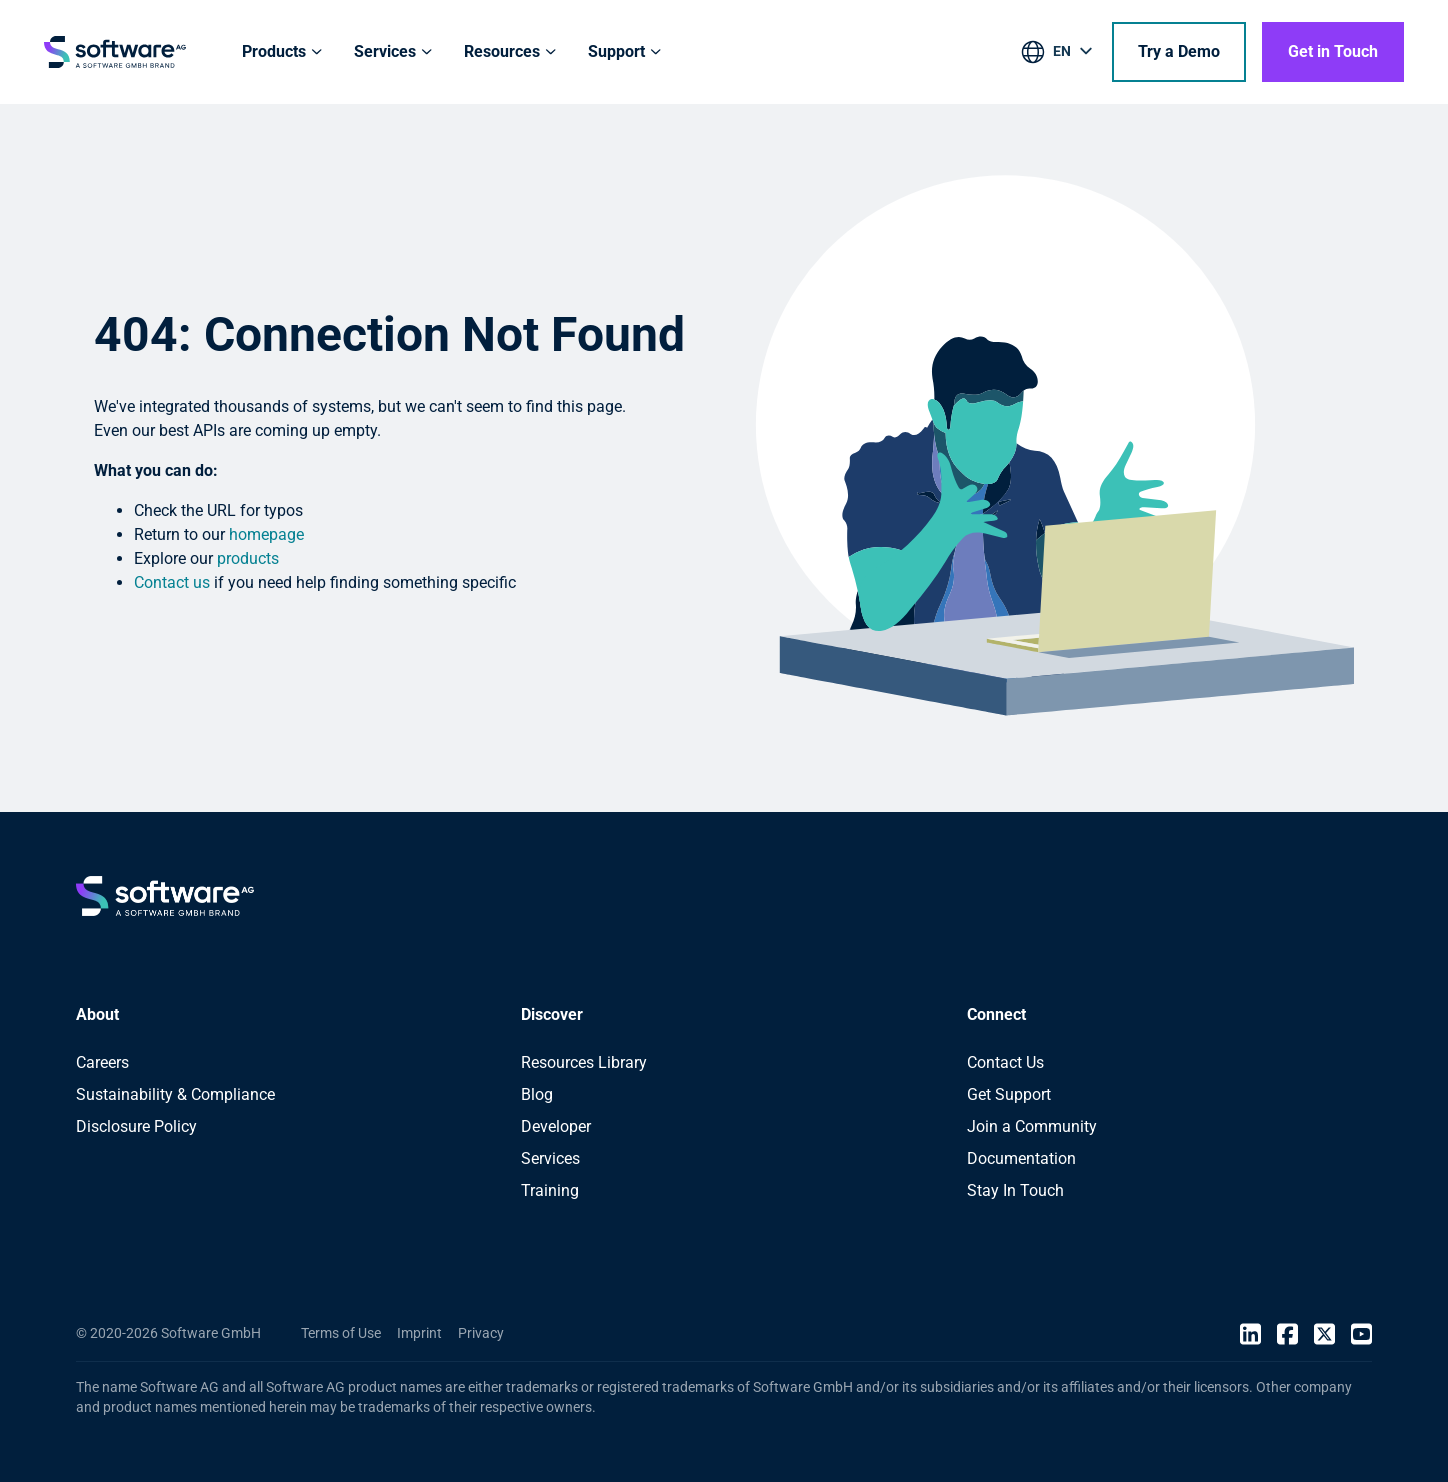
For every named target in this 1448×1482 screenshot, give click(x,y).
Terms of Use (341, 1333)
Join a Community (1032, 1126)
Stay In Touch (1015, 1190)
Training (550, 1190)
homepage (266, 534)
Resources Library (584, 1062)
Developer (556, 1126)
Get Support (1009, 1094)
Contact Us (1005, 1062)
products (248, 558)
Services (550, 1158)
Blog (537, 1094)
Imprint (419, 1333)
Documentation (1021, 1158)
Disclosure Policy (136, 1126)
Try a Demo (1179, 51)
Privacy (481, 1333)
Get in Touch (1333, 51)
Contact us (172, 582)
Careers (102, 1062)
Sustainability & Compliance (175, 1094)
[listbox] (1058, 55)
